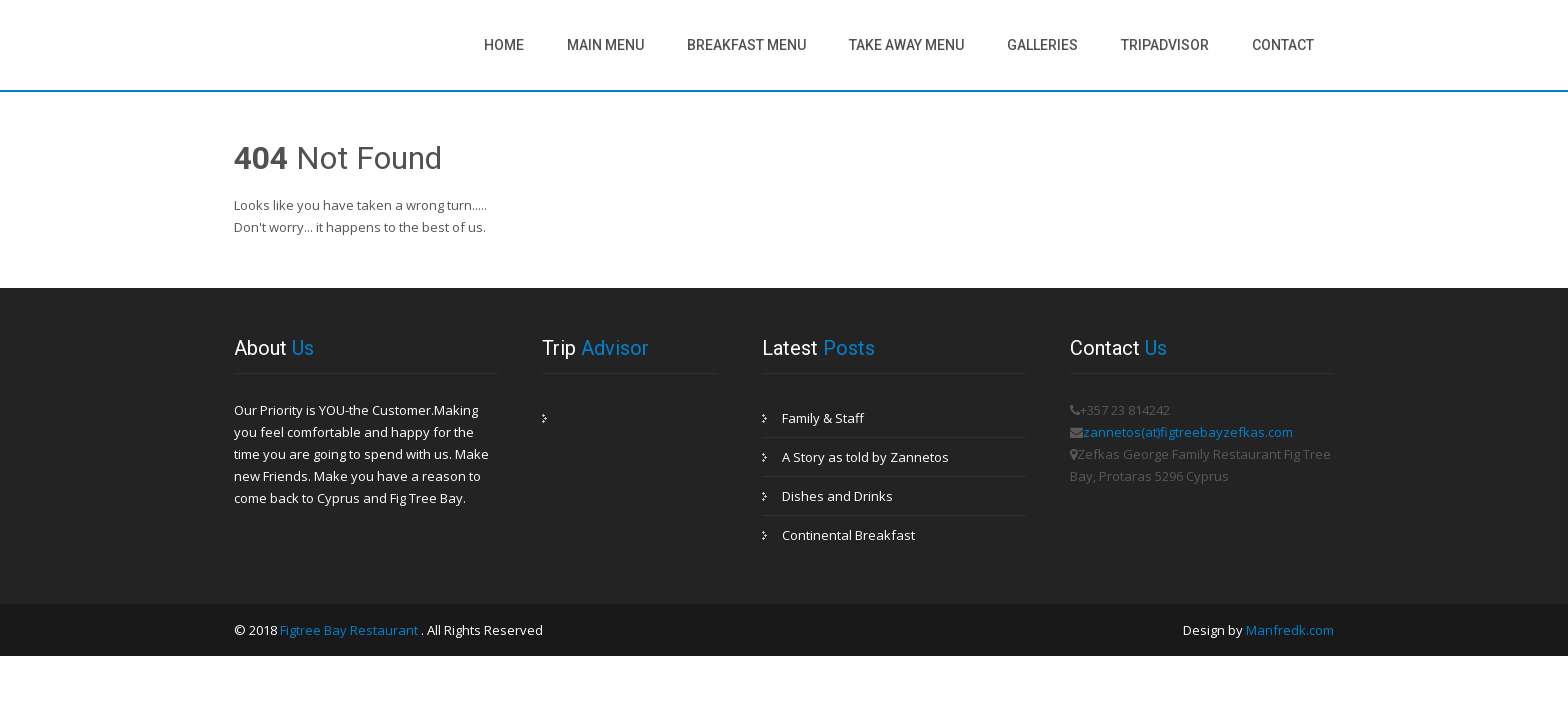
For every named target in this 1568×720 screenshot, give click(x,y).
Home (504, 45)
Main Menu (605, 45)
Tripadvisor (1165, 45)
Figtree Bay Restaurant (350, 630)
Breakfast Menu (746, 45)
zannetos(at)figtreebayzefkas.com (1188, 432)
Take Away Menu (906, 45)
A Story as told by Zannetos (865, 457)
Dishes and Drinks (837, 496)
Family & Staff (823, 418)
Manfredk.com (1290, 630)
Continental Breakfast (848, 535)
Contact (1283, 45)
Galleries (1042, 45)
